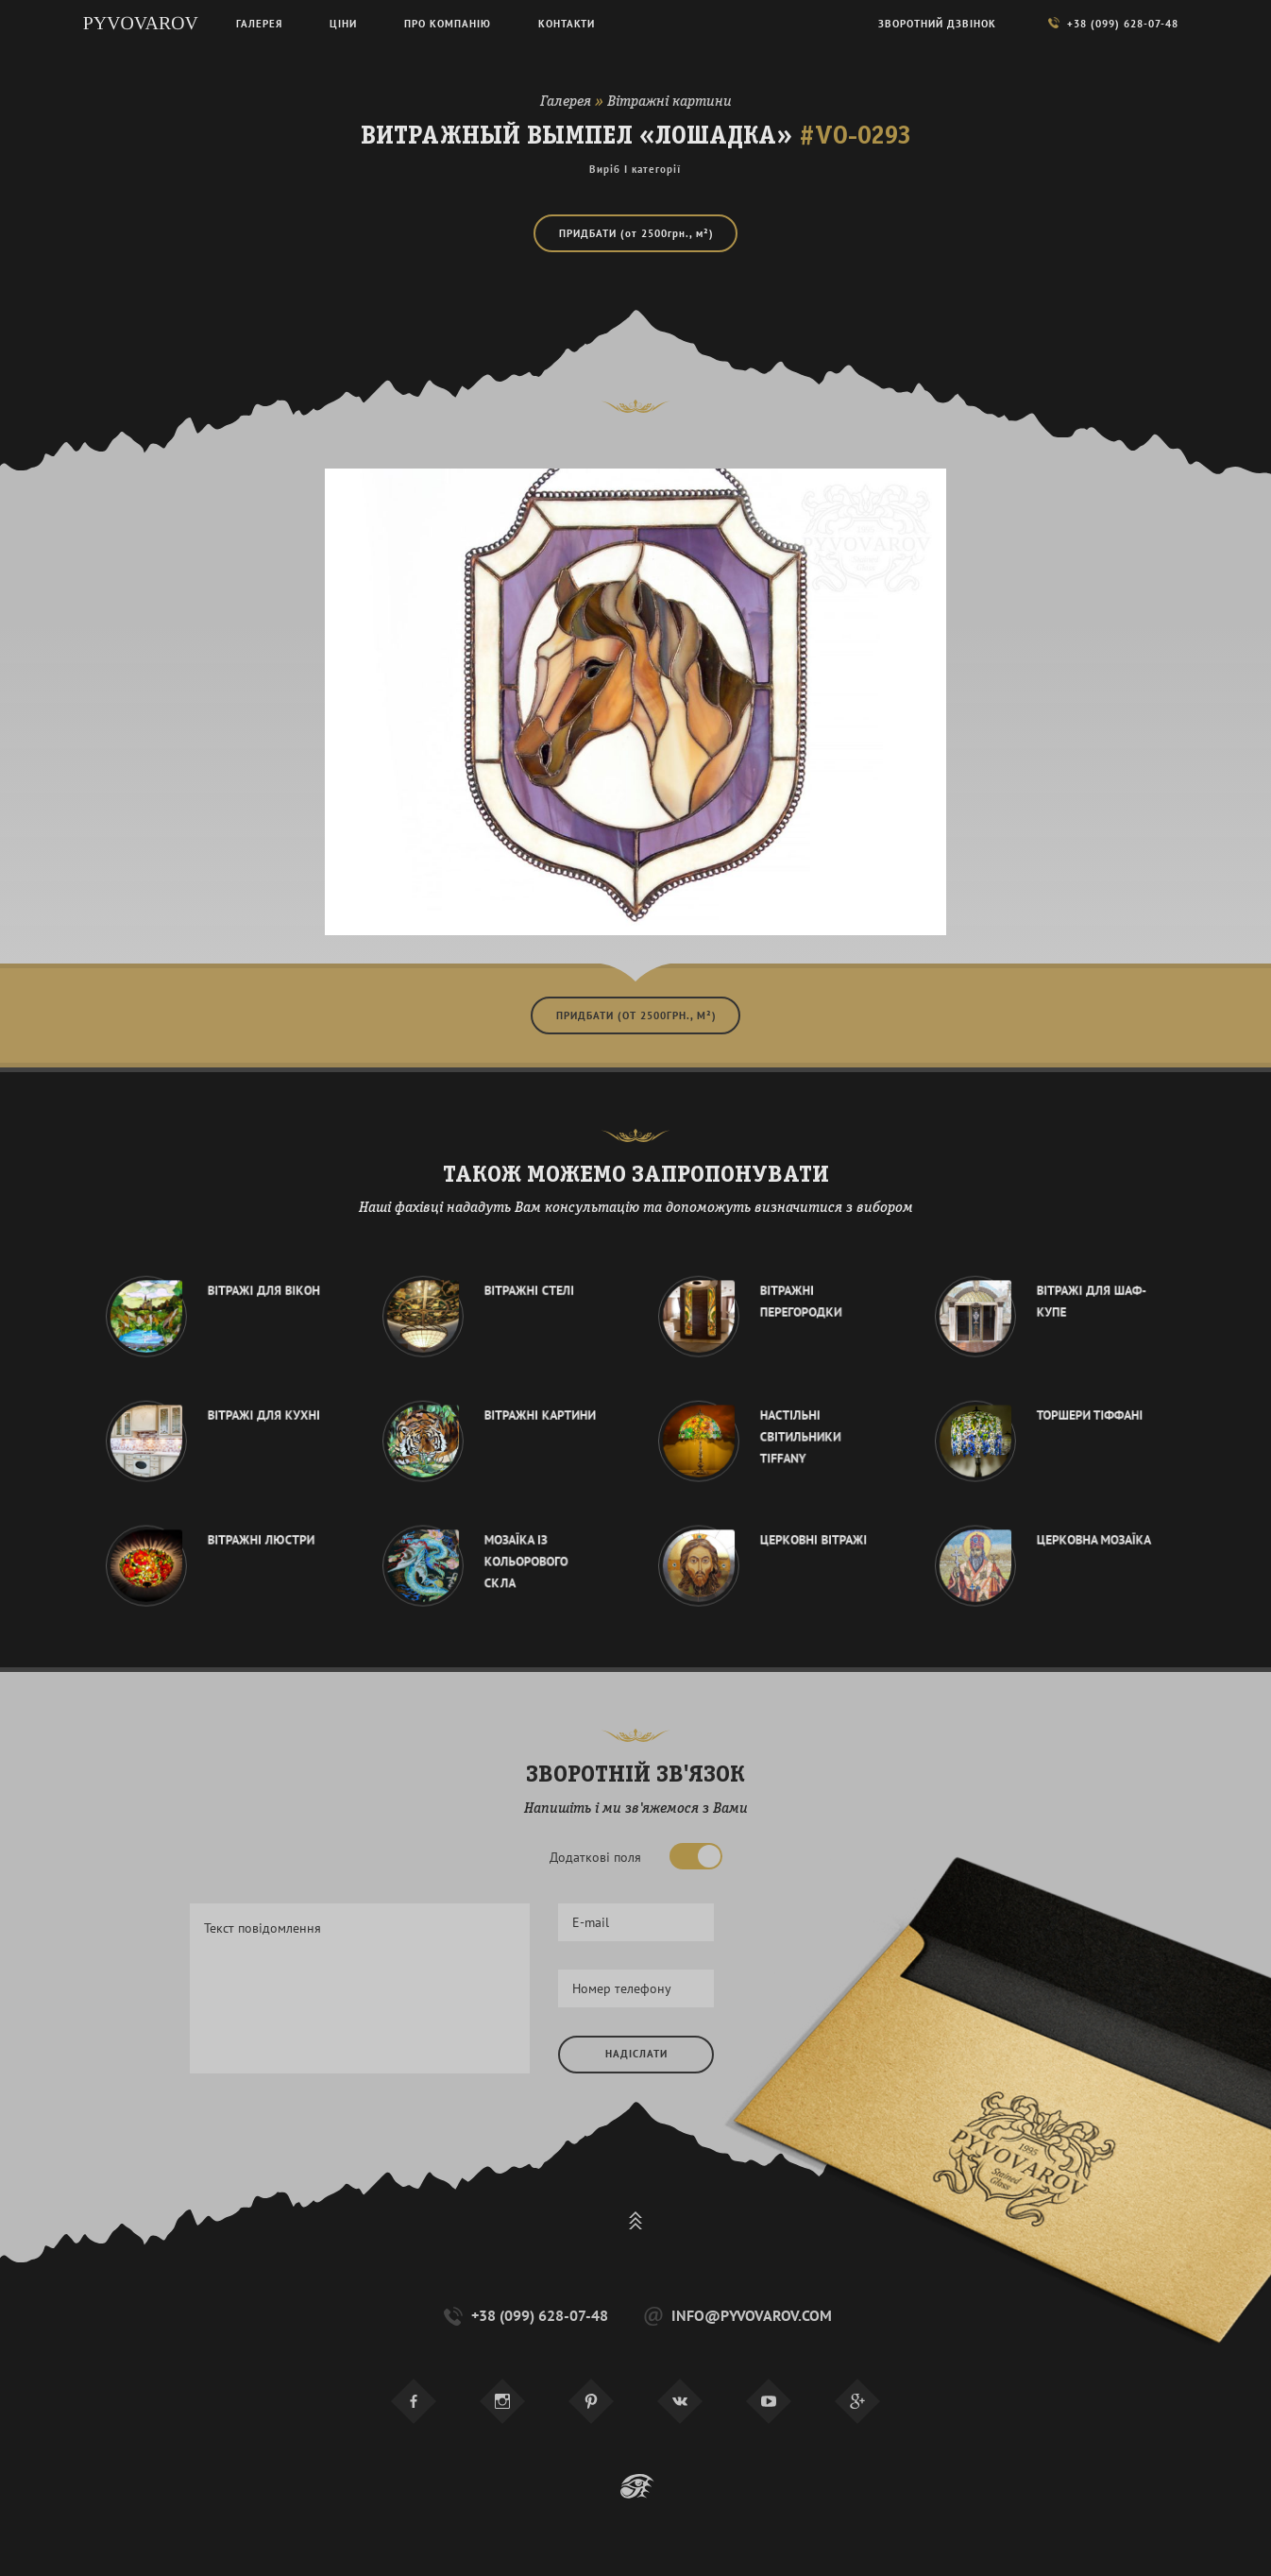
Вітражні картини (669, 102)
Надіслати (636, 2053)
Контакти (566, 23)
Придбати (636, 233)
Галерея (565, 102)
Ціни (343, 23)
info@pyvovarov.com (736, 2316)
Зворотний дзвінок (937, 23)
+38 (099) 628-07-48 (524, 2316)
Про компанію (447, 23)
